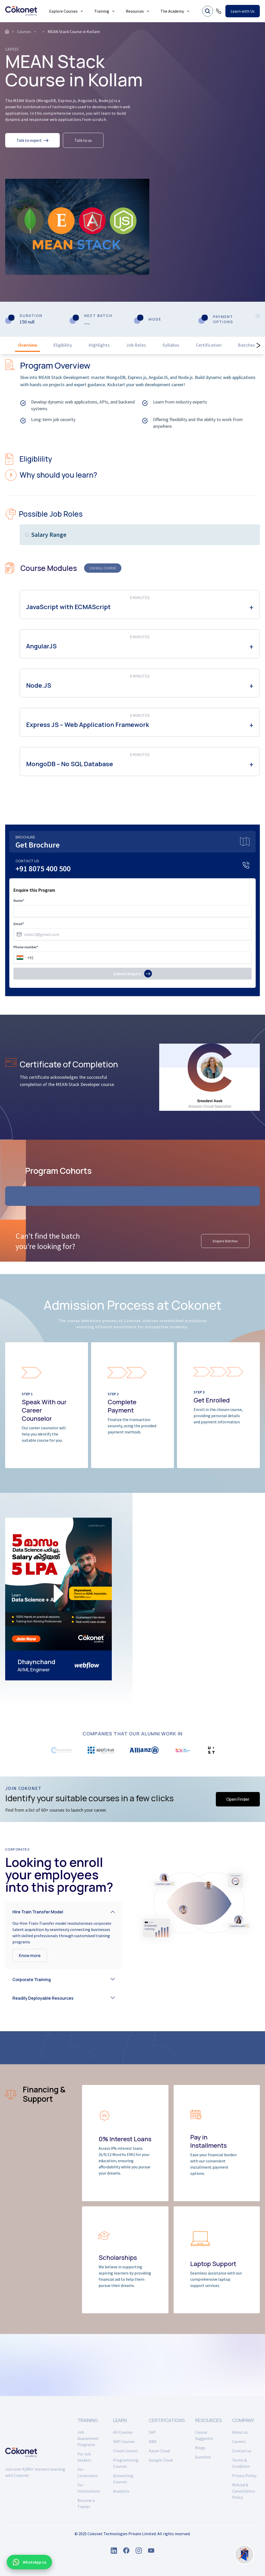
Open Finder (237, 1799)
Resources (138, 11)
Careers (239, 2441)
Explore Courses (66, 11)
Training (104, 11)
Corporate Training (31, 1979)
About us (240, 2432)
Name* (18, 900)
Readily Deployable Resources (42, 1998)
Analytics (121, 2491)
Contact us (241, 2450)
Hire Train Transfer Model (37, 1912)
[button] (63, 1911)
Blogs (200, 2447)
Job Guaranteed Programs (87, 2438)
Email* (18, 923)
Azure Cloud (159, 2450)
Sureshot (203, 2456)
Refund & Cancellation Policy (243, 2491)
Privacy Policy (244, 2475)
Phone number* (25, 947)
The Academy (175, 11)
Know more (30, 1955)
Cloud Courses (125, 2450)
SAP (152, 2432)
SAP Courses (124, 2441)
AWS (153, 2441)
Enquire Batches (225, 1241)
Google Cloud (161, 2460)
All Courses (123, 2432)
